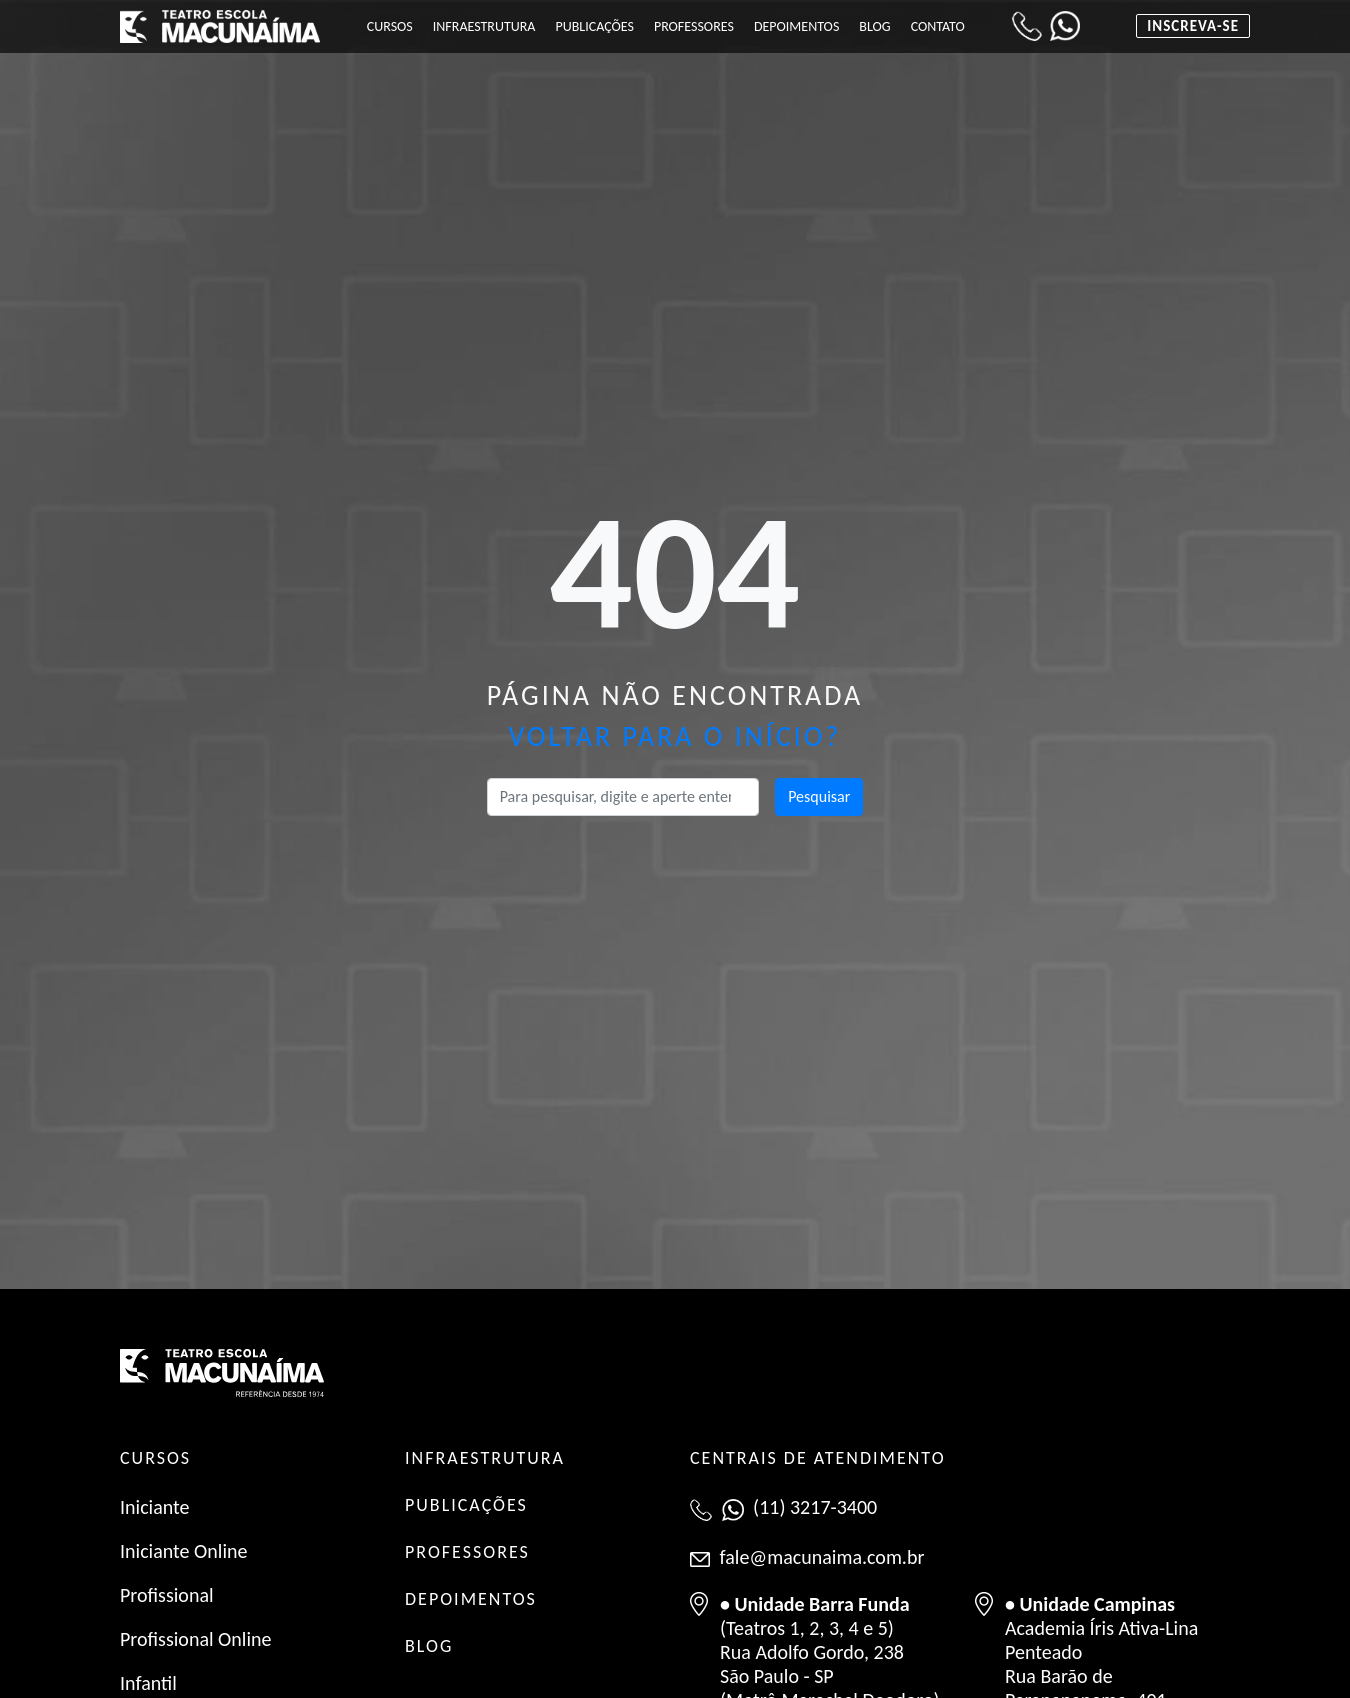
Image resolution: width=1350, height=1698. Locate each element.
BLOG (429, 1646)
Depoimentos (796, 26)
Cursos (390, 26)
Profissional (167, 1595)
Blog (874, 26)
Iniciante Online (183, 1551)
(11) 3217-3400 (815, 1507)
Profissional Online (195, 1639)
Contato (938, 26)
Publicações (594, 26)
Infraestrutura (484, 26)
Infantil (148, 1683)
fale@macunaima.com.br (822, 1557)
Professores (694, 26)
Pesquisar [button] (819, 796)
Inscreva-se (1193, 26)
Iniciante (155, 1507)
